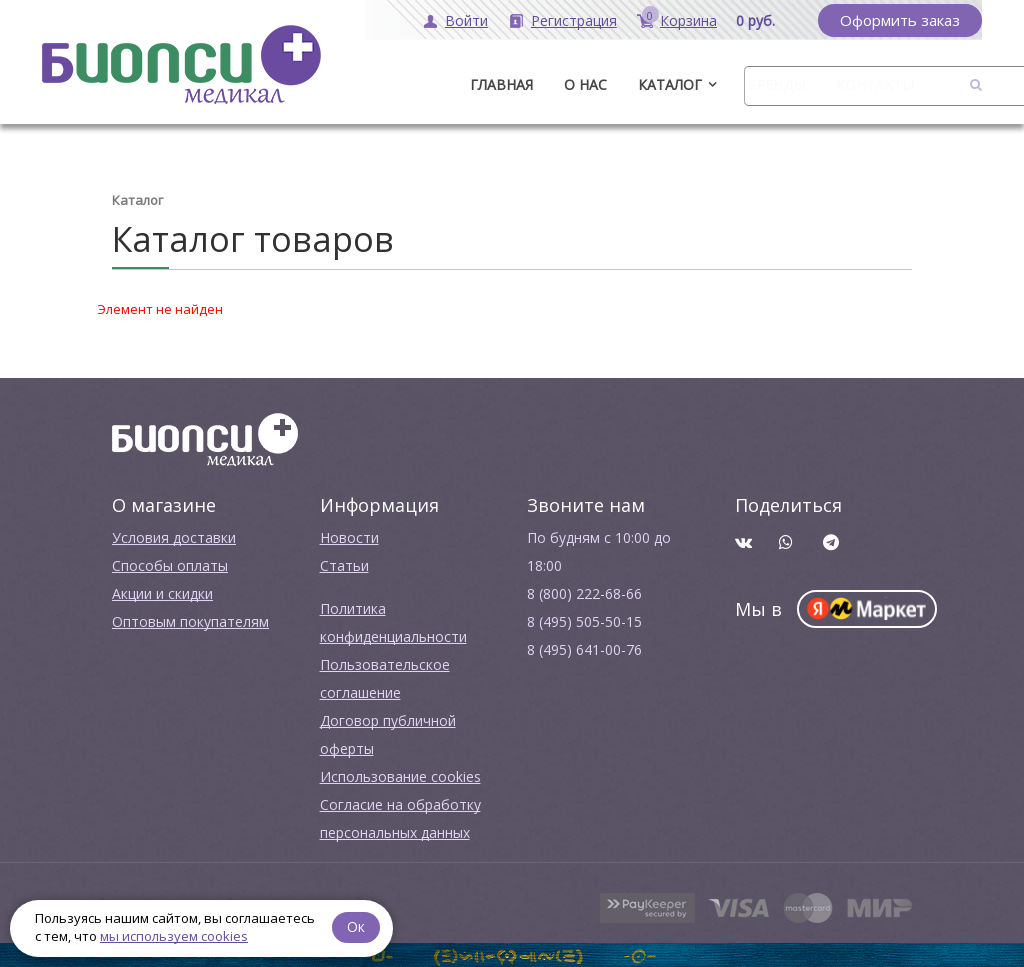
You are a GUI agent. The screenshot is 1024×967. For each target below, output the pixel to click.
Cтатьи (344, 564)
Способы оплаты (170, 564)
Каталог (670, 84)
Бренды (776, 84)
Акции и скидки (162, 592)
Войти (466, 20)
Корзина (688, 20)
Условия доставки (174, 536)
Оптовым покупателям (190, 620)
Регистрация (574, 20)
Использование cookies (400, 775)
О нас (585, 84)
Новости (349, 536)
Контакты (875, 84)
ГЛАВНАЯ (501, 84)
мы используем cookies (174, 936)
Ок (357, 926)
